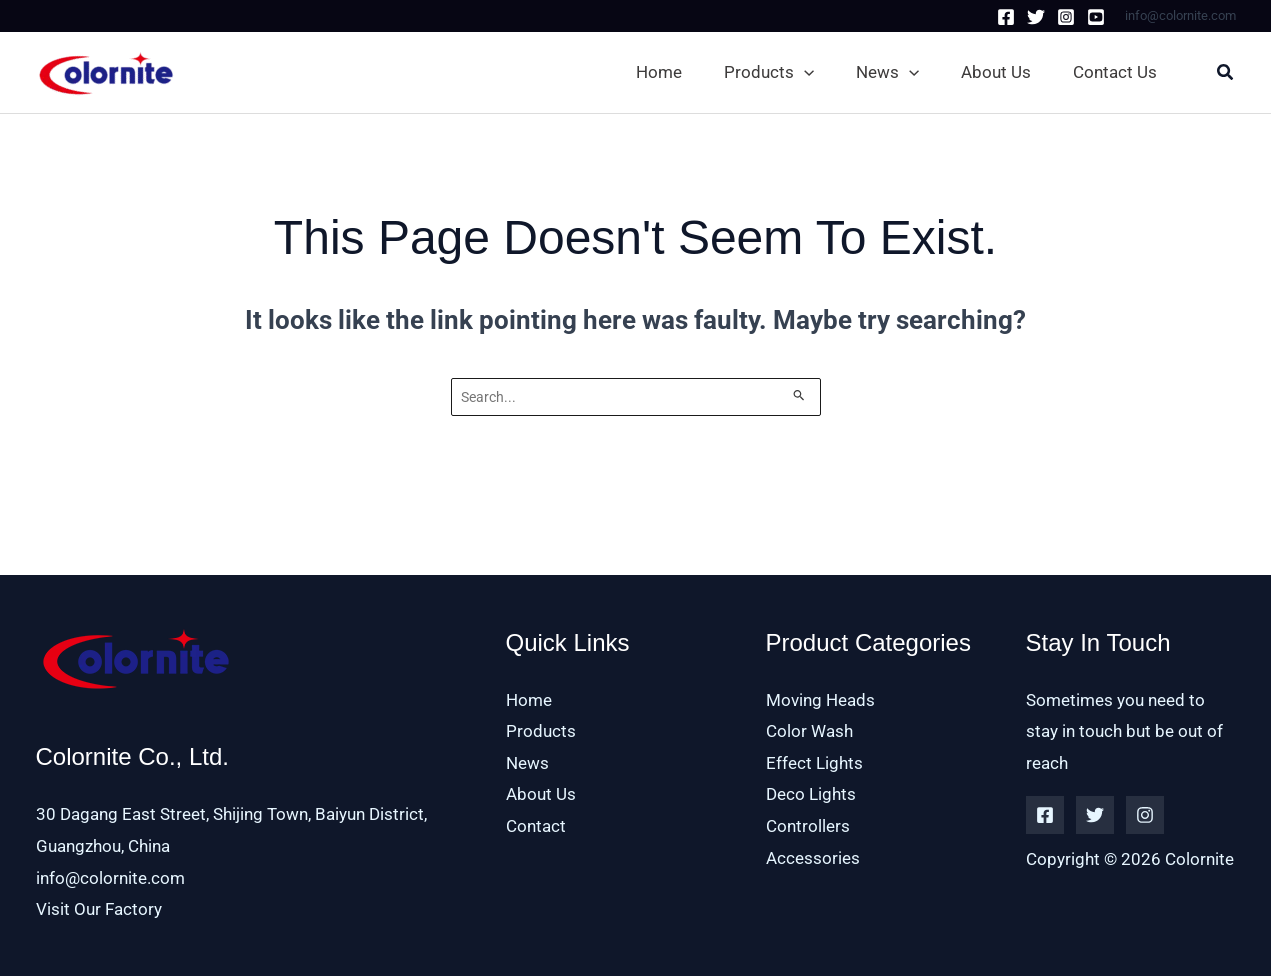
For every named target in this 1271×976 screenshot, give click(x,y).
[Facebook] (1006, 17)
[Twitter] (1036, 17)
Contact (536, 826)
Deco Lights (811, 795)
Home (529, 700)
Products (541, 732)
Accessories (813, 858)
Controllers (808, 826)
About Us (541, 795)
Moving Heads (820, 700)
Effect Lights (814, 763)
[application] (804, 72)
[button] (773, 72)
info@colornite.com (110, 878)
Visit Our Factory (99, 909)
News (527, 763)
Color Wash (809, 732)
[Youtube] (1096, 17)
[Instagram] (1066, 17)
